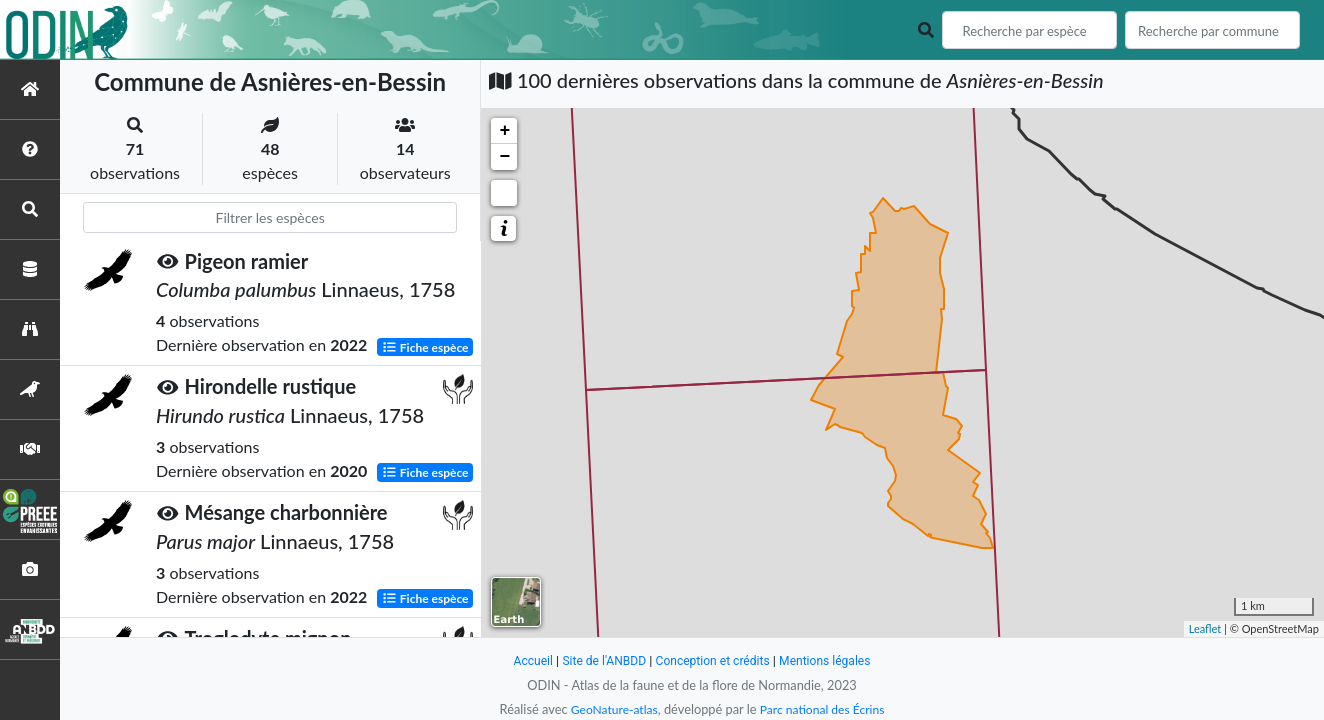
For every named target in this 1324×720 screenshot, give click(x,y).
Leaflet (1205, 628)
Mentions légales (832, 660)
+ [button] (504, 131)
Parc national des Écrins (825, 709)
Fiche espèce (425, 346)
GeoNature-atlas (610, 709)
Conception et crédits (713, 660)
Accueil (524, 660)
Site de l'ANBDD (599, 660)
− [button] (504, 157)
